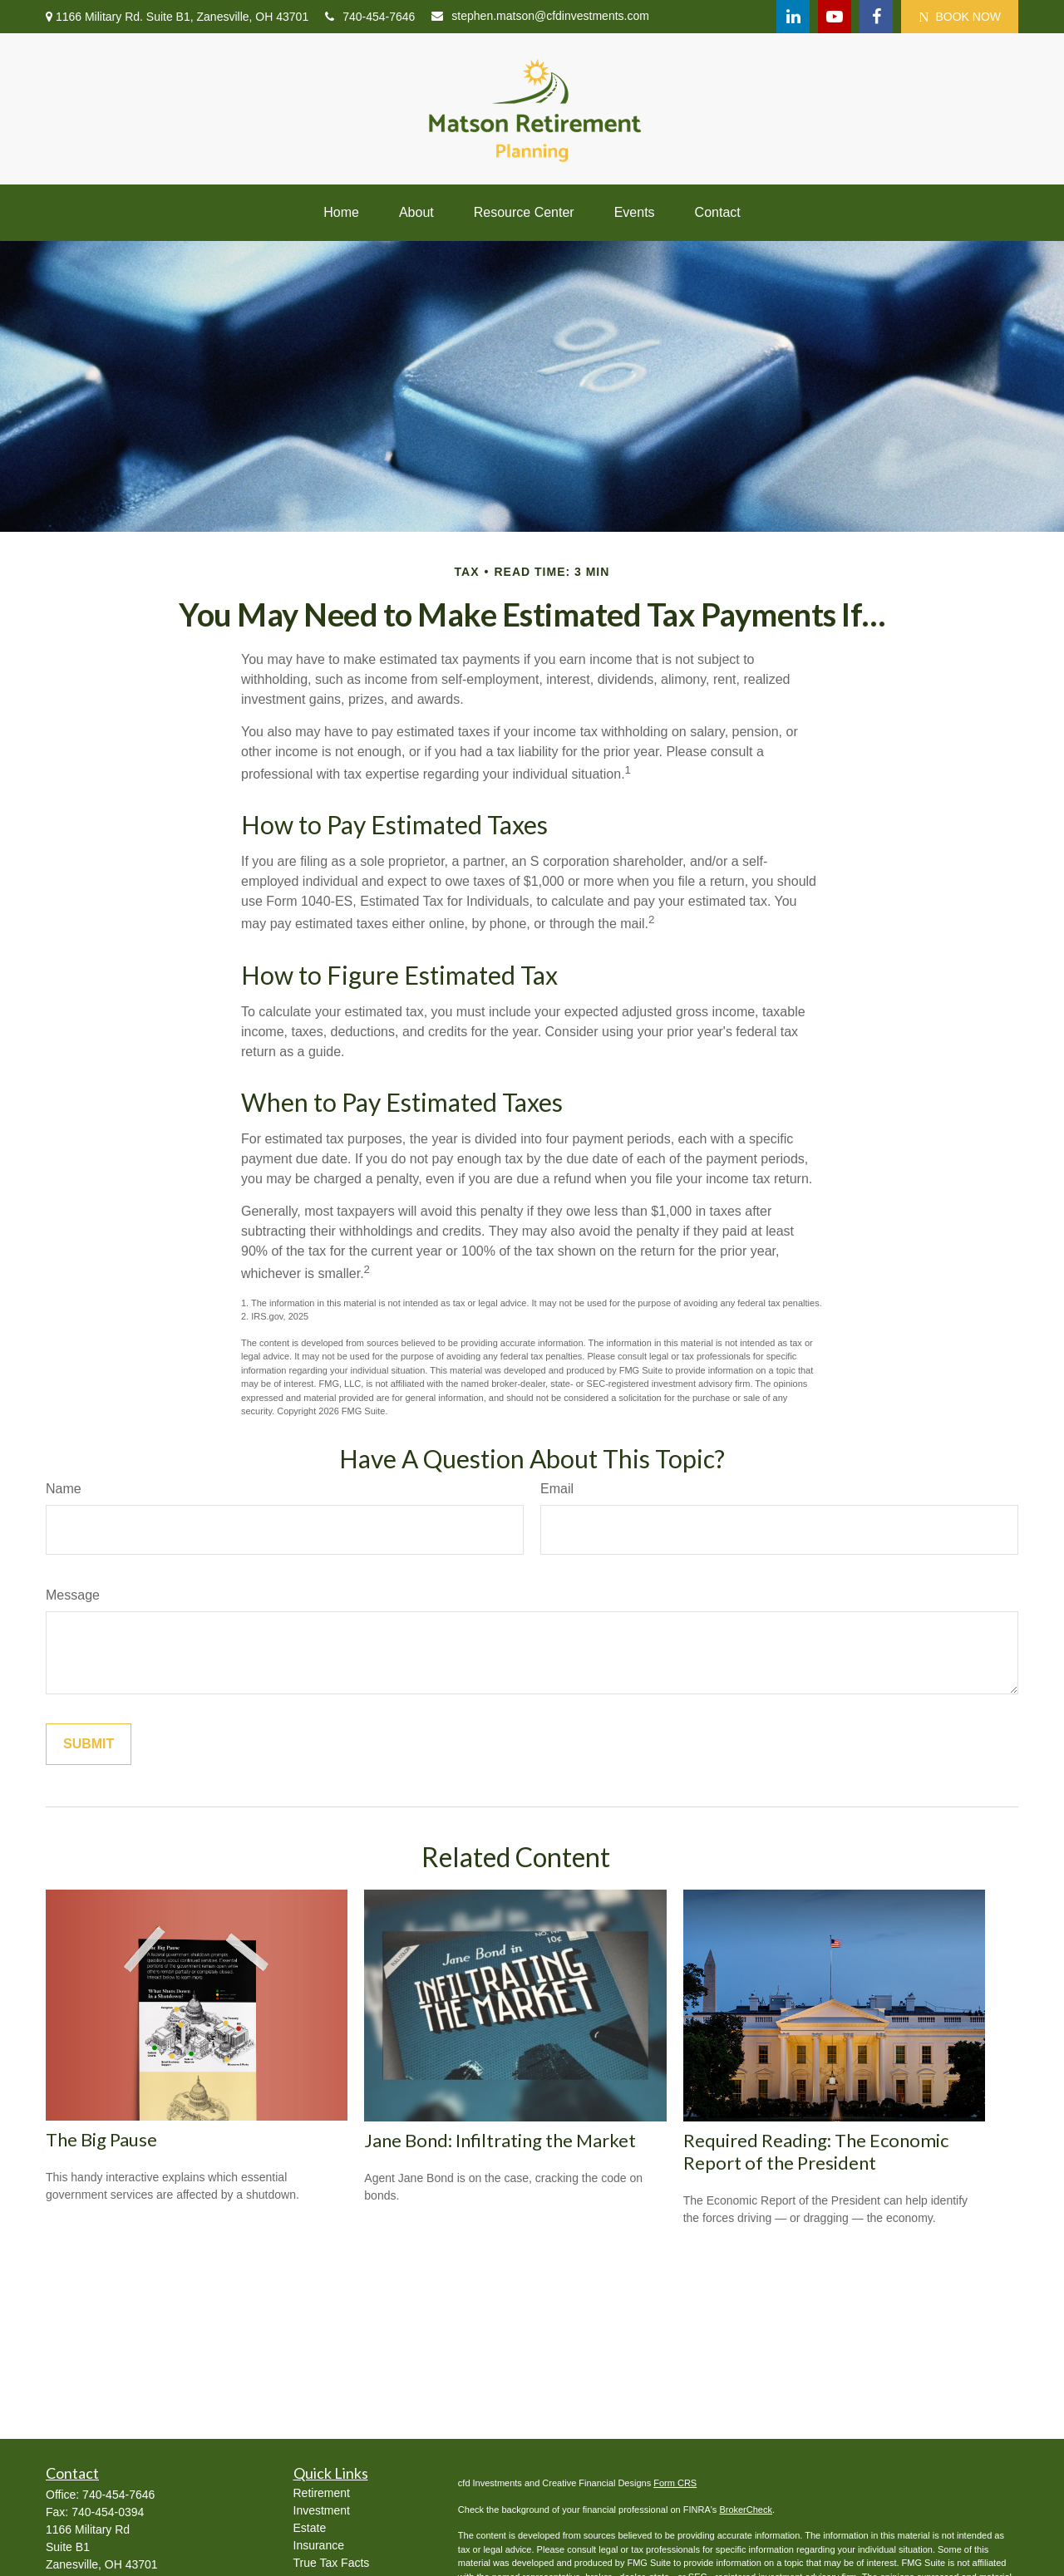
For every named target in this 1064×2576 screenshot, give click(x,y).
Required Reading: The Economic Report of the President (815, 2151)
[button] (341, 213)
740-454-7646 (370, 16)
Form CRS (675, 2483)
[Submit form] (88, 1744)
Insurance (318, 2545)
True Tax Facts (331, 2562)
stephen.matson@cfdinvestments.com (540, 15)
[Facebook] (876, 16)
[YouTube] (834, 16)
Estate (310, 2527)
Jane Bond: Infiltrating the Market (500, 2140)
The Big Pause (101, 2139)
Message (73, 1595)
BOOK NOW (960, 17)
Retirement (321, 2493)
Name (63, 1489)
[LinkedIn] (793, 16)
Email (557, 1489)
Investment (321, 2510)
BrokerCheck (745, 2510)
